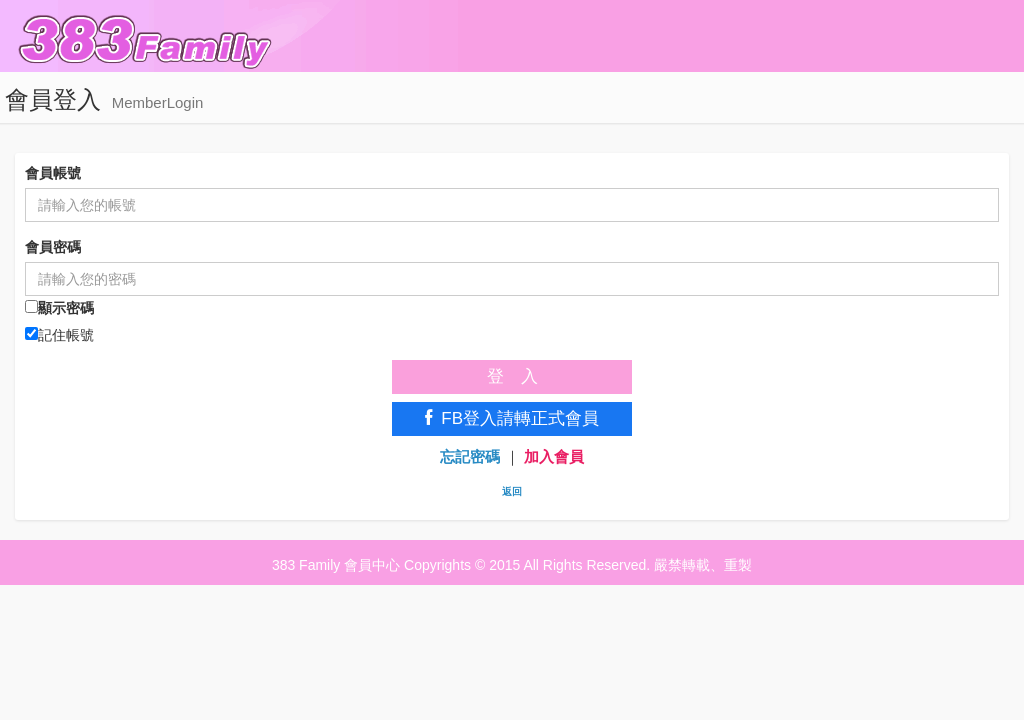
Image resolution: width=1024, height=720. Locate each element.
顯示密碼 (59, 308)
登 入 (512, 376)
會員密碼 (53, 247)
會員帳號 (53, 173)
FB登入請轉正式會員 (512, 418)
